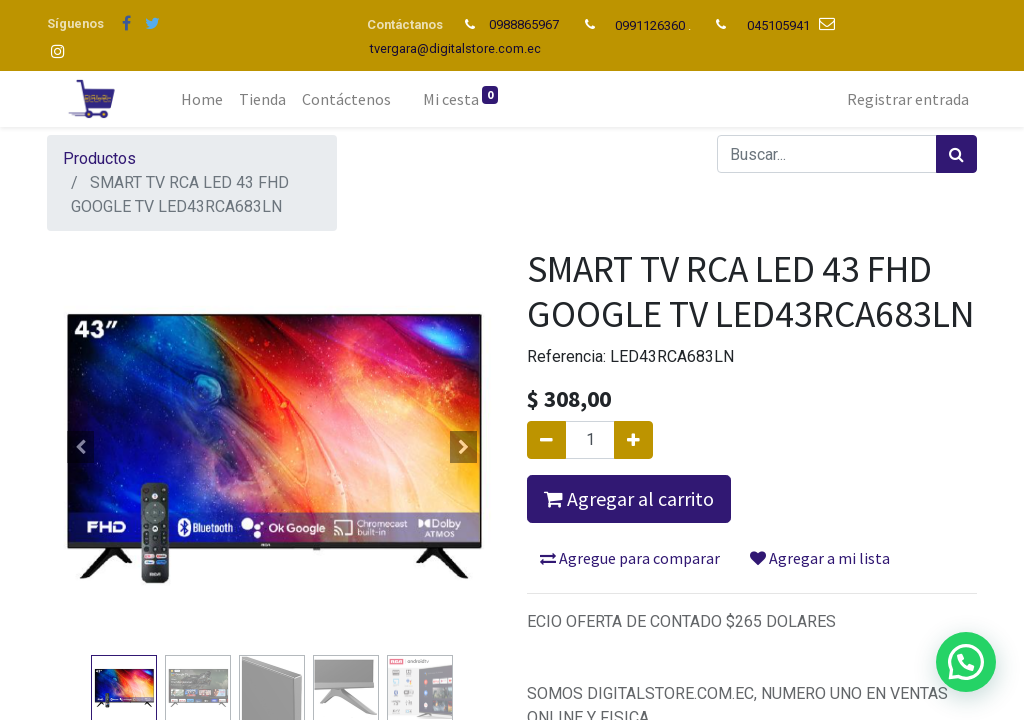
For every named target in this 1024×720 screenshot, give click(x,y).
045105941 (778, 25)
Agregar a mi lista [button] (820, 558)
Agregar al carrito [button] (629, 498)
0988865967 (525, 24)
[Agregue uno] (633, 440)
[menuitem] (202, 99)
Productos (99, 158)
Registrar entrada (908, 99)
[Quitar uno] (546, 440)
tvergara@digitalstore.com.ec (455, 48)
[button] (81, 447)
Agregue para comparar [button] (630, 558)
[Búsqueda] (956, 154)
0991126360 (650, 25)
